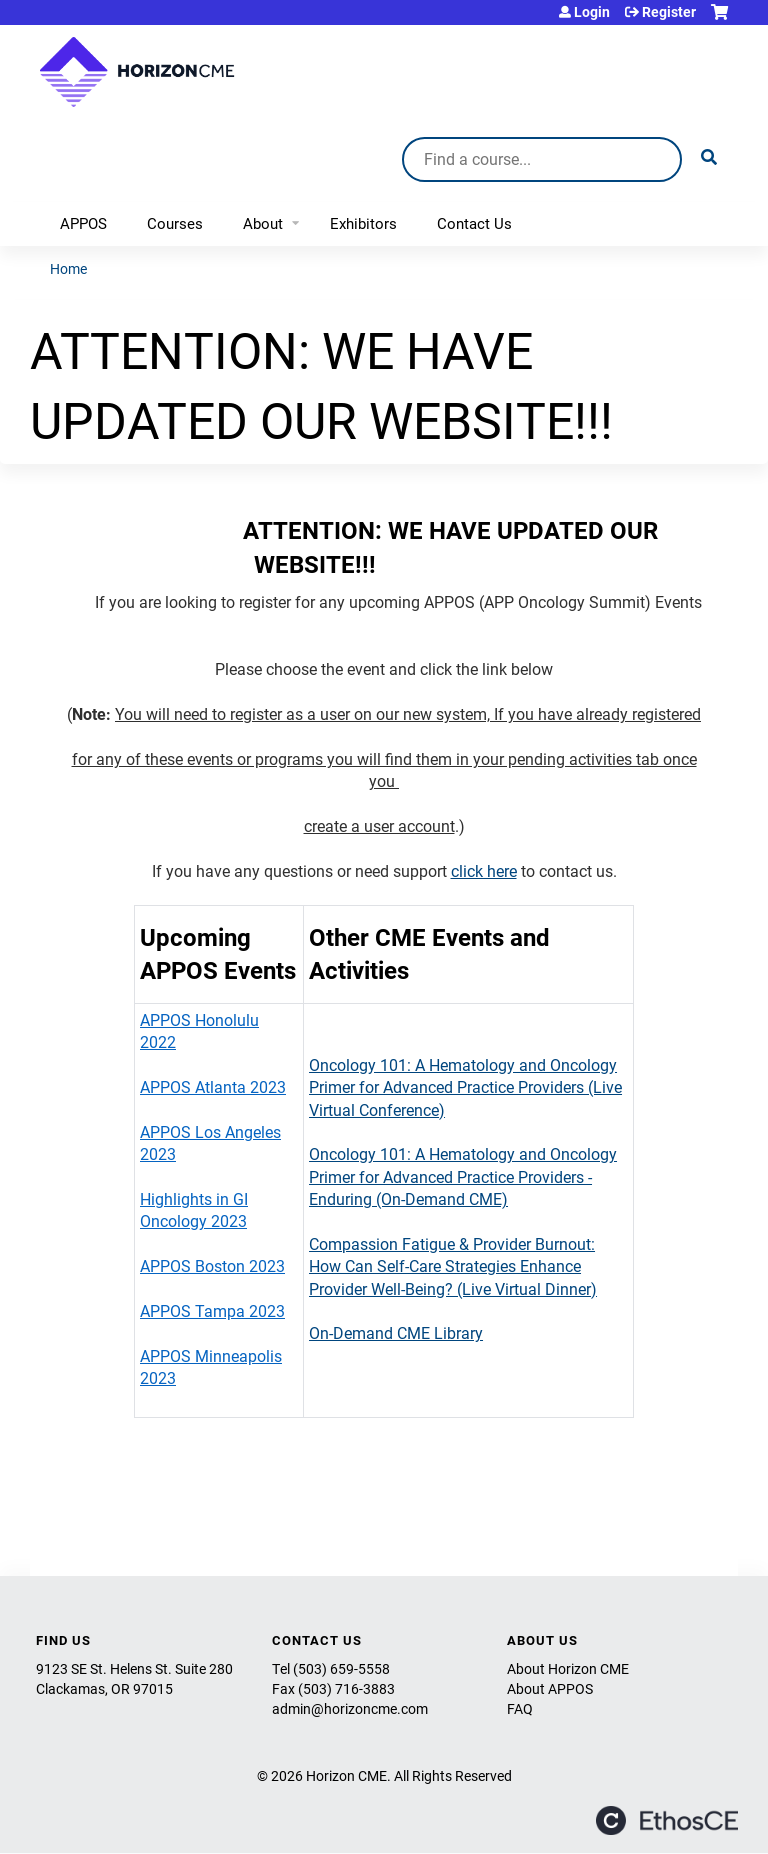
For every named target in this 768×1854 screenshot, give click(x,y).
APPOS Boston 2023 (212, 1265)
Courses (175, 223)
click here (484, 870)
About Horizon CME (568, 1668)
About (263, 223)
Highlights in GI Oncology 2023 (194, 1209)
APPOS (83, 223)
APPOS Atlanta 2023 (213, 1086)
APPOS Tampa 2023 (212, 1310)
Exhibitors (363, 223)
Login (592, 12)
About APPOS (550, 1688)
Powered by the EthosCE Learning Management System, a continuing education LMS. (667, 1820)
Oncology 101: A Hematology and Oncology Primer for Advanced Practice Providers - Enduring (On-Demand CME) (463, 1176)
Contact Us (474, 223)
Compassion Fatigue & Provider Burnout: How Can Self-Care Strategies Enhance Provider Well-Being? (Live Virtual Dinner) (453, 1266)
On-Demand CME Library (396, 1332)
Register (669, 12)
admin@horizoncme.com (350, 1708)
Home (68, 268)
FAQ (520, 1708)
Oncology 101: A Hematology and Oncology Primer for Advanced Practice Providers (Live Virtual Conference (465, 1087)
